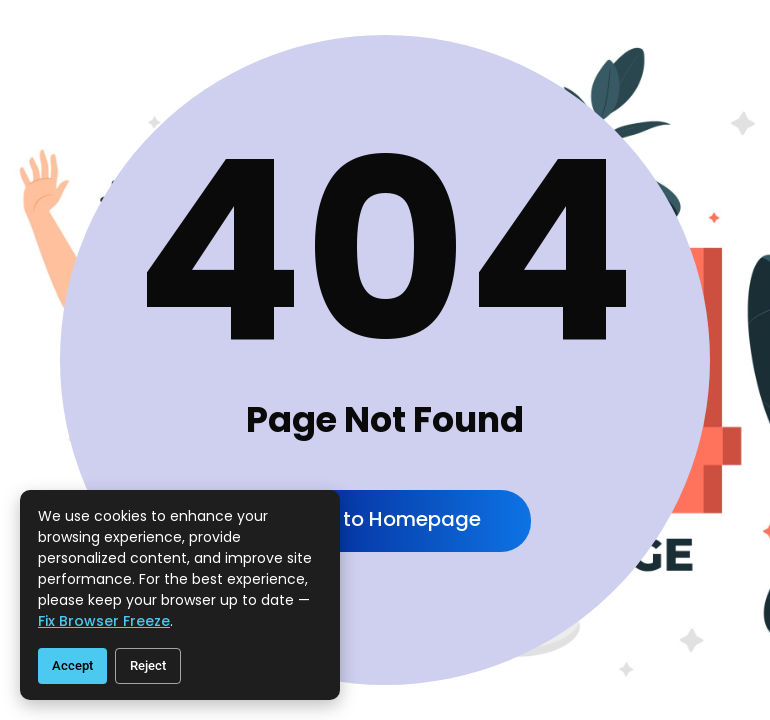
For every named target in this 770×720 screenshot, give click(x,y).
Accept (72, 665)
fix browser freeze (104, 621)
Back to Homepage (385, 519)
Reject (148, 665)
